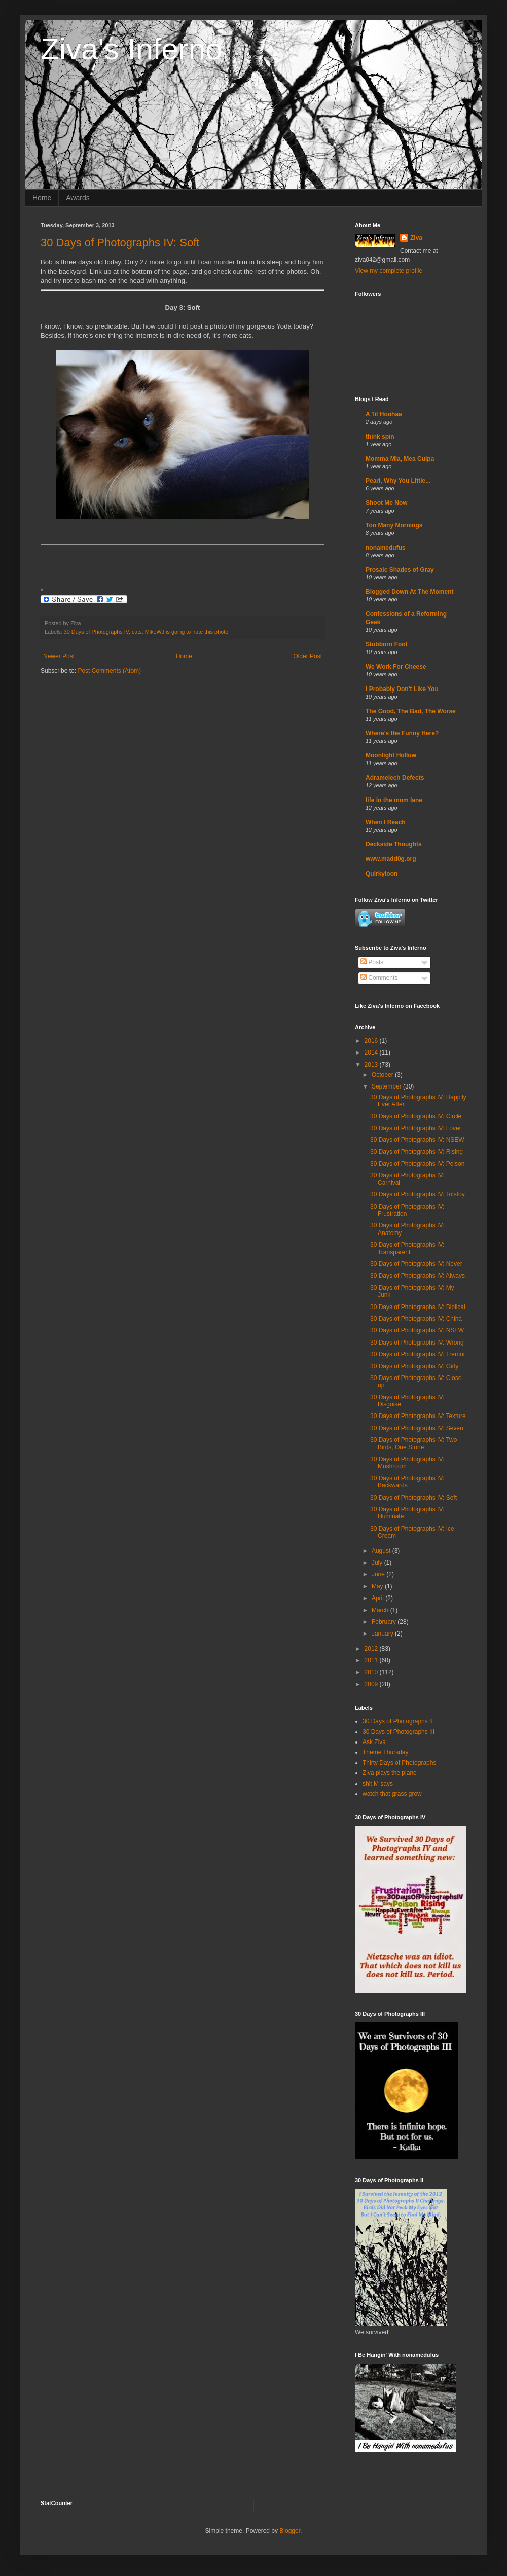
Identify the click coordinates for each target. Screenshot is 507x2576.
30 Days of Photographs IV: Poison (417, 1163)
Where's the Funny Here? (402, 733)
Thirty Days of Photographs (399, 1762)
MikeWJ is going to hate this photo (186, 632)
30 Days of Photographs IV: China (416, 1318)
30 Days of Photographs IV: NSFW (417, 1330)
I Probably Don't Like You (402, 689)
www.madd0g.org (391, 858)
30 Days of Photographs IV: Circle (415, 1116)
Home (41, 198)
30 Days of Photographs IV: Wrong (417, 1342)
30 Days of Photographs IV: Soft (120, 242)
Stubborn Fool (386, 644)
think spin (380, 436)
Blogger (289, 2530)
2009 (372, 1684)
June (379, 1574)
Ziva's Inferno (131, 49)
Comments (378, 978)
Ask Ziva (374, 1742)
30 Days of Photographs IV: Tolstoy (417, 1194)
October (383, 1074)
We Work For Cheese (396, 666)
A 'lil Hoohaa (384, 414)
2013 (372, 1064)
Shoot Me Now (387, 502)
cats (137, 632)
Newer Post (59, 656)
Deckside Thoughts (394, 844)
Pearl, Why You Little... (398, 480)
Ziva (416, 237)
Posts (371, 962)
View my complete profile (388, 270)
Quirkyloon (381, 873)
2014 (372, 1052)
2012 (372, 1648)
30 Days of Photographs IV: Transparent (407, 1248)
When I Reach (386, 822)
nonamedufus (386, 547)
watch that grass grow (392, 1793)
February (384, 1621)
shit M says (378, 1783)
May (378, 1586)
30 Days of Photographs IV (96, 632)
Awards (77, 198)
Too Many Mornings (394, 525)
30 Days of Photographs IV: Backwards (407, 1482)
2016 (372, 1040)
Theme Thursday (386, 1752)
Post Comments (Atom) (109, 670)
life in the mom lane (394, 800)
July (378, 1562)
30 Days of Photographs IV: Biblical (417, 1307)
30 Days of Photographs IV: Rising (416, 1151)
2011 (372, 1660)
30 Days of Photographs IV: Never (416, 1263)
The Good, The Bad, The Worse (411, 711)
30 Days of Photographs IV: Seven (416, 1428)
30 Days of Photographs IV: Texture (418, 1416)
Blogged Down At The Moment (410, 591)
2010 (372, 1672)
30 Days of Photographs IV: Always (417, 1275)
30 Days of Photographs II (398, 1721)
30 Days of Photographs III (398, 1731)
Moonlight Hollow (391, 755)
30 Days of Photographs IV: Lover (415, 1128)
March (381, 1610)
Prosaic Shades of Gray (400, 569)
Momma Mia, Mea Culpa (400, 458)
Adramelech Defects (395, 777)
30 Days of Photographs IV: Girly (414, 1366)
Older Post (307, 656)
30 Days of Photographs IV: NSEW (417, 1139)
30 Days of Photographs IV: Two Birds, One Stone (413, 1443)
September (387, 1086)
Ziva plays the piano (390, 1772)
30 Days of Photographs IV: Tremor (417, 1354)
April (378, 1598)
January (383, 1633)
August (382, 1550)
